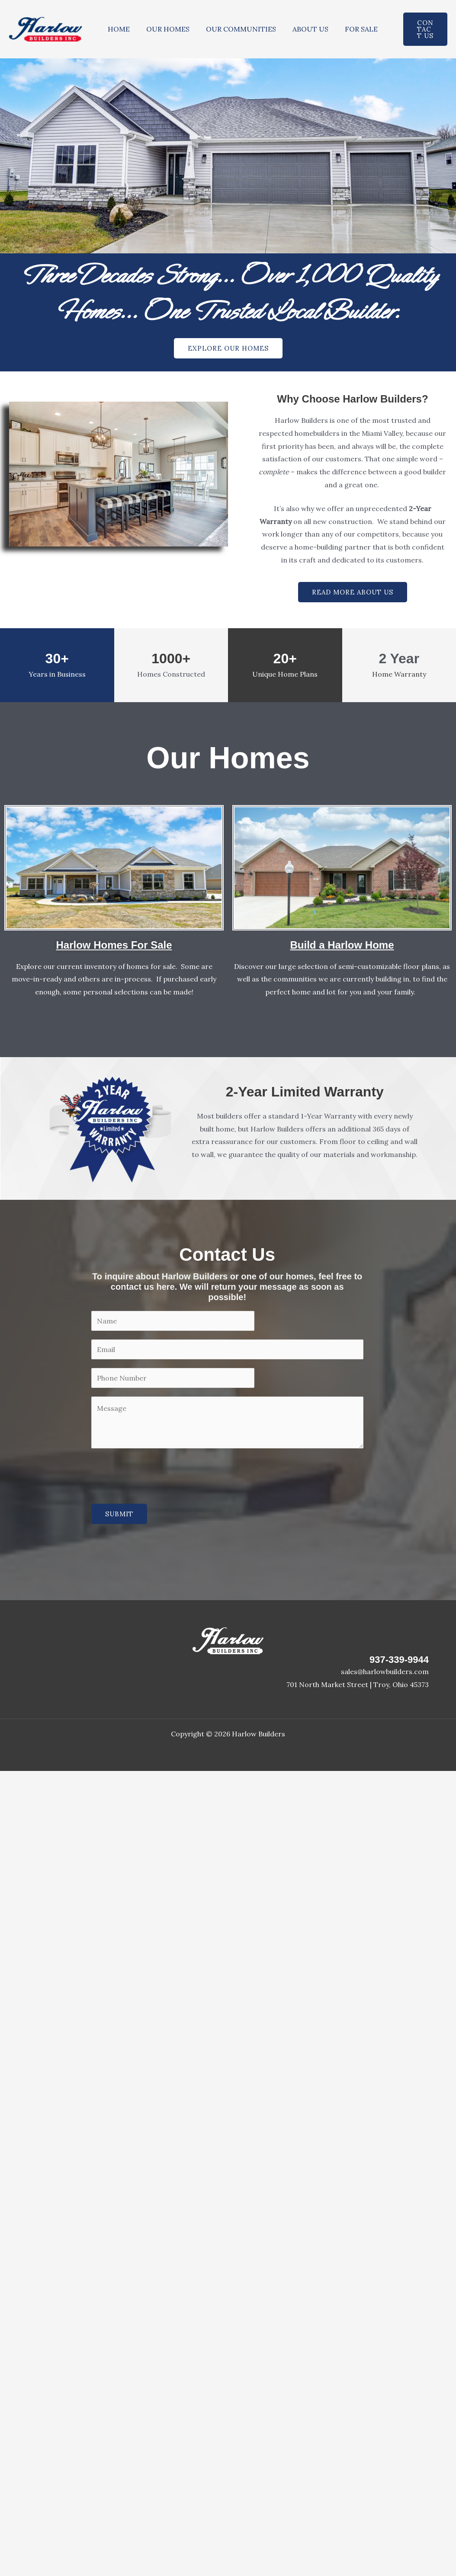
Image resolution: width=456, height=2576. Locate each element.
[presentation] (157, 1474)
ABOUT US (301, 29)
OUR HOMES (164, 29)
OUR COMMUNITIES (234, 29)
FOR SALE (349, 29)
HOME (117, 29)
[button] (418, 29)
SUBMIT (119, 1514)
